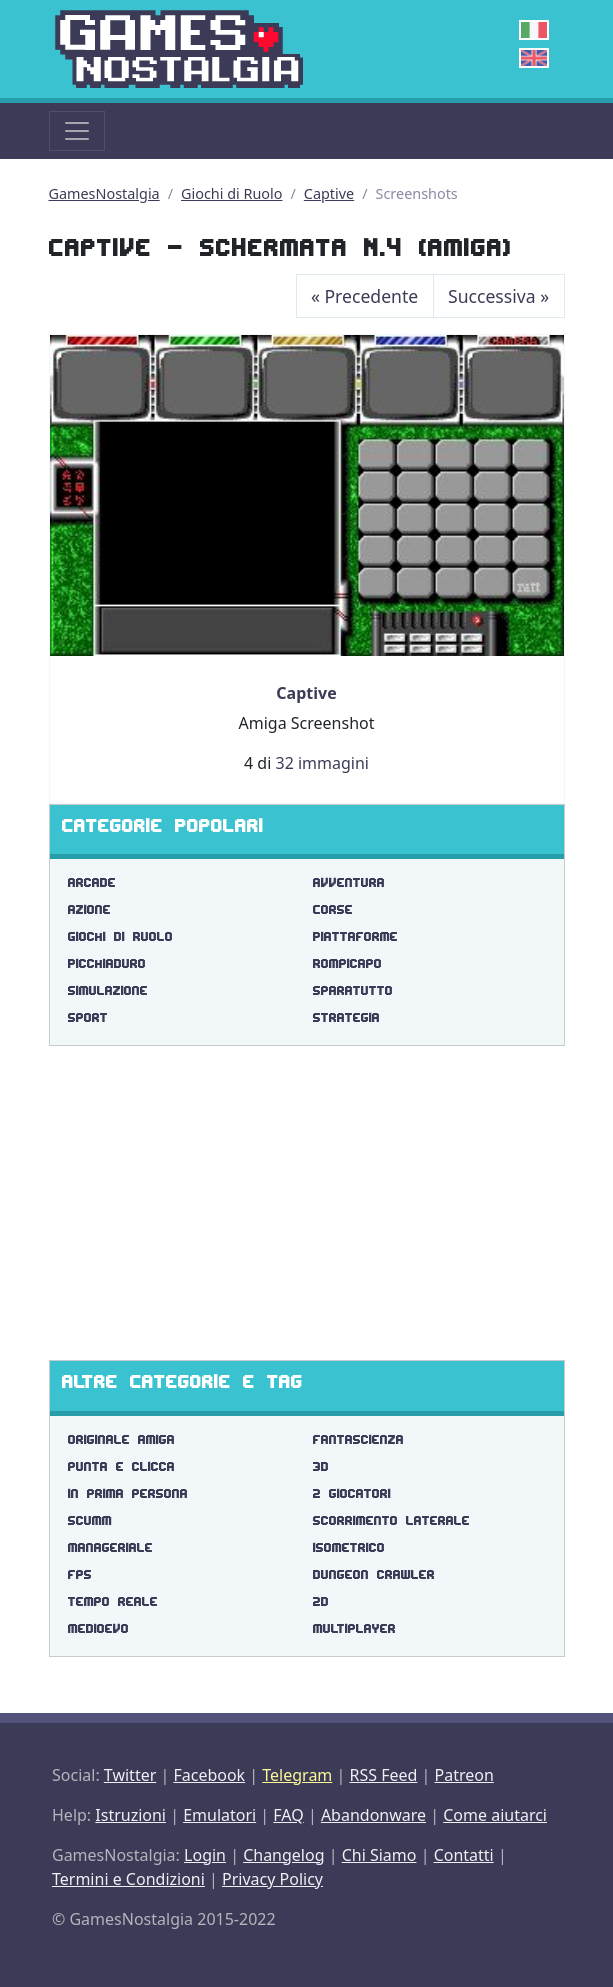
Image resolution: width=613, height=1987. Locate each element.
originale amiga (121, 1439)
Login (205, 1855)
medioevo (98, 1628)
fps (80, 1574)
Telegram (297, 1775)
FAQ (288, 1815)
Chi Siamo (379, 1855)
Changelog (283, 1855)
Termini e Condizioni (128, 1879)
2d (321, 1601)
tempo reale (113, 1601)
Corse (333, 909)
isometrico (349, 1547)
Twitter (130, 1775)
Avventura (349, 882)
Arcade (92, 882)
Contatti (464, 1855)
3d (321, 1466)
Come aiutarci (495, 1815)
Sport (88, 1017)
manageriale (110, 1547)
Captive (329, 193)
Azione (89, 909)
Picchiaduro (107, 963)
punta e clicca (121, 1466)
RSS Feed (383, 1775)
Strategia (346, 1017)
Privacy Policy (272, 1879)
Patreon (464, 1775)
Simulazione (108, 990)
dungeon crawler (374, 1574)
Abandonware (373, 1815)
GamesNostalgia (104, 193)
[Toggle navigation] (77, 131)
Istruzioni (130, 1815)
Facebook (209, 1775)
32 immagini (321, 763)
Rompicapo (347, 963)
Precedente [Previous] (364, 296)
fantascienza (358, 1439)
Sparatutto (353, 990)
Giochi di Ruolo (231, 193)
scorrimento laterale (391, 1520)
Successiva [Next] (498, 296)
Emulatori (219, 1815)
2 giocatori (352, 1493)
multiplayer (354, 1628)
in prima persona (128, 1493)
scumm (90, 1520)
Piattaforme (355, 936)
